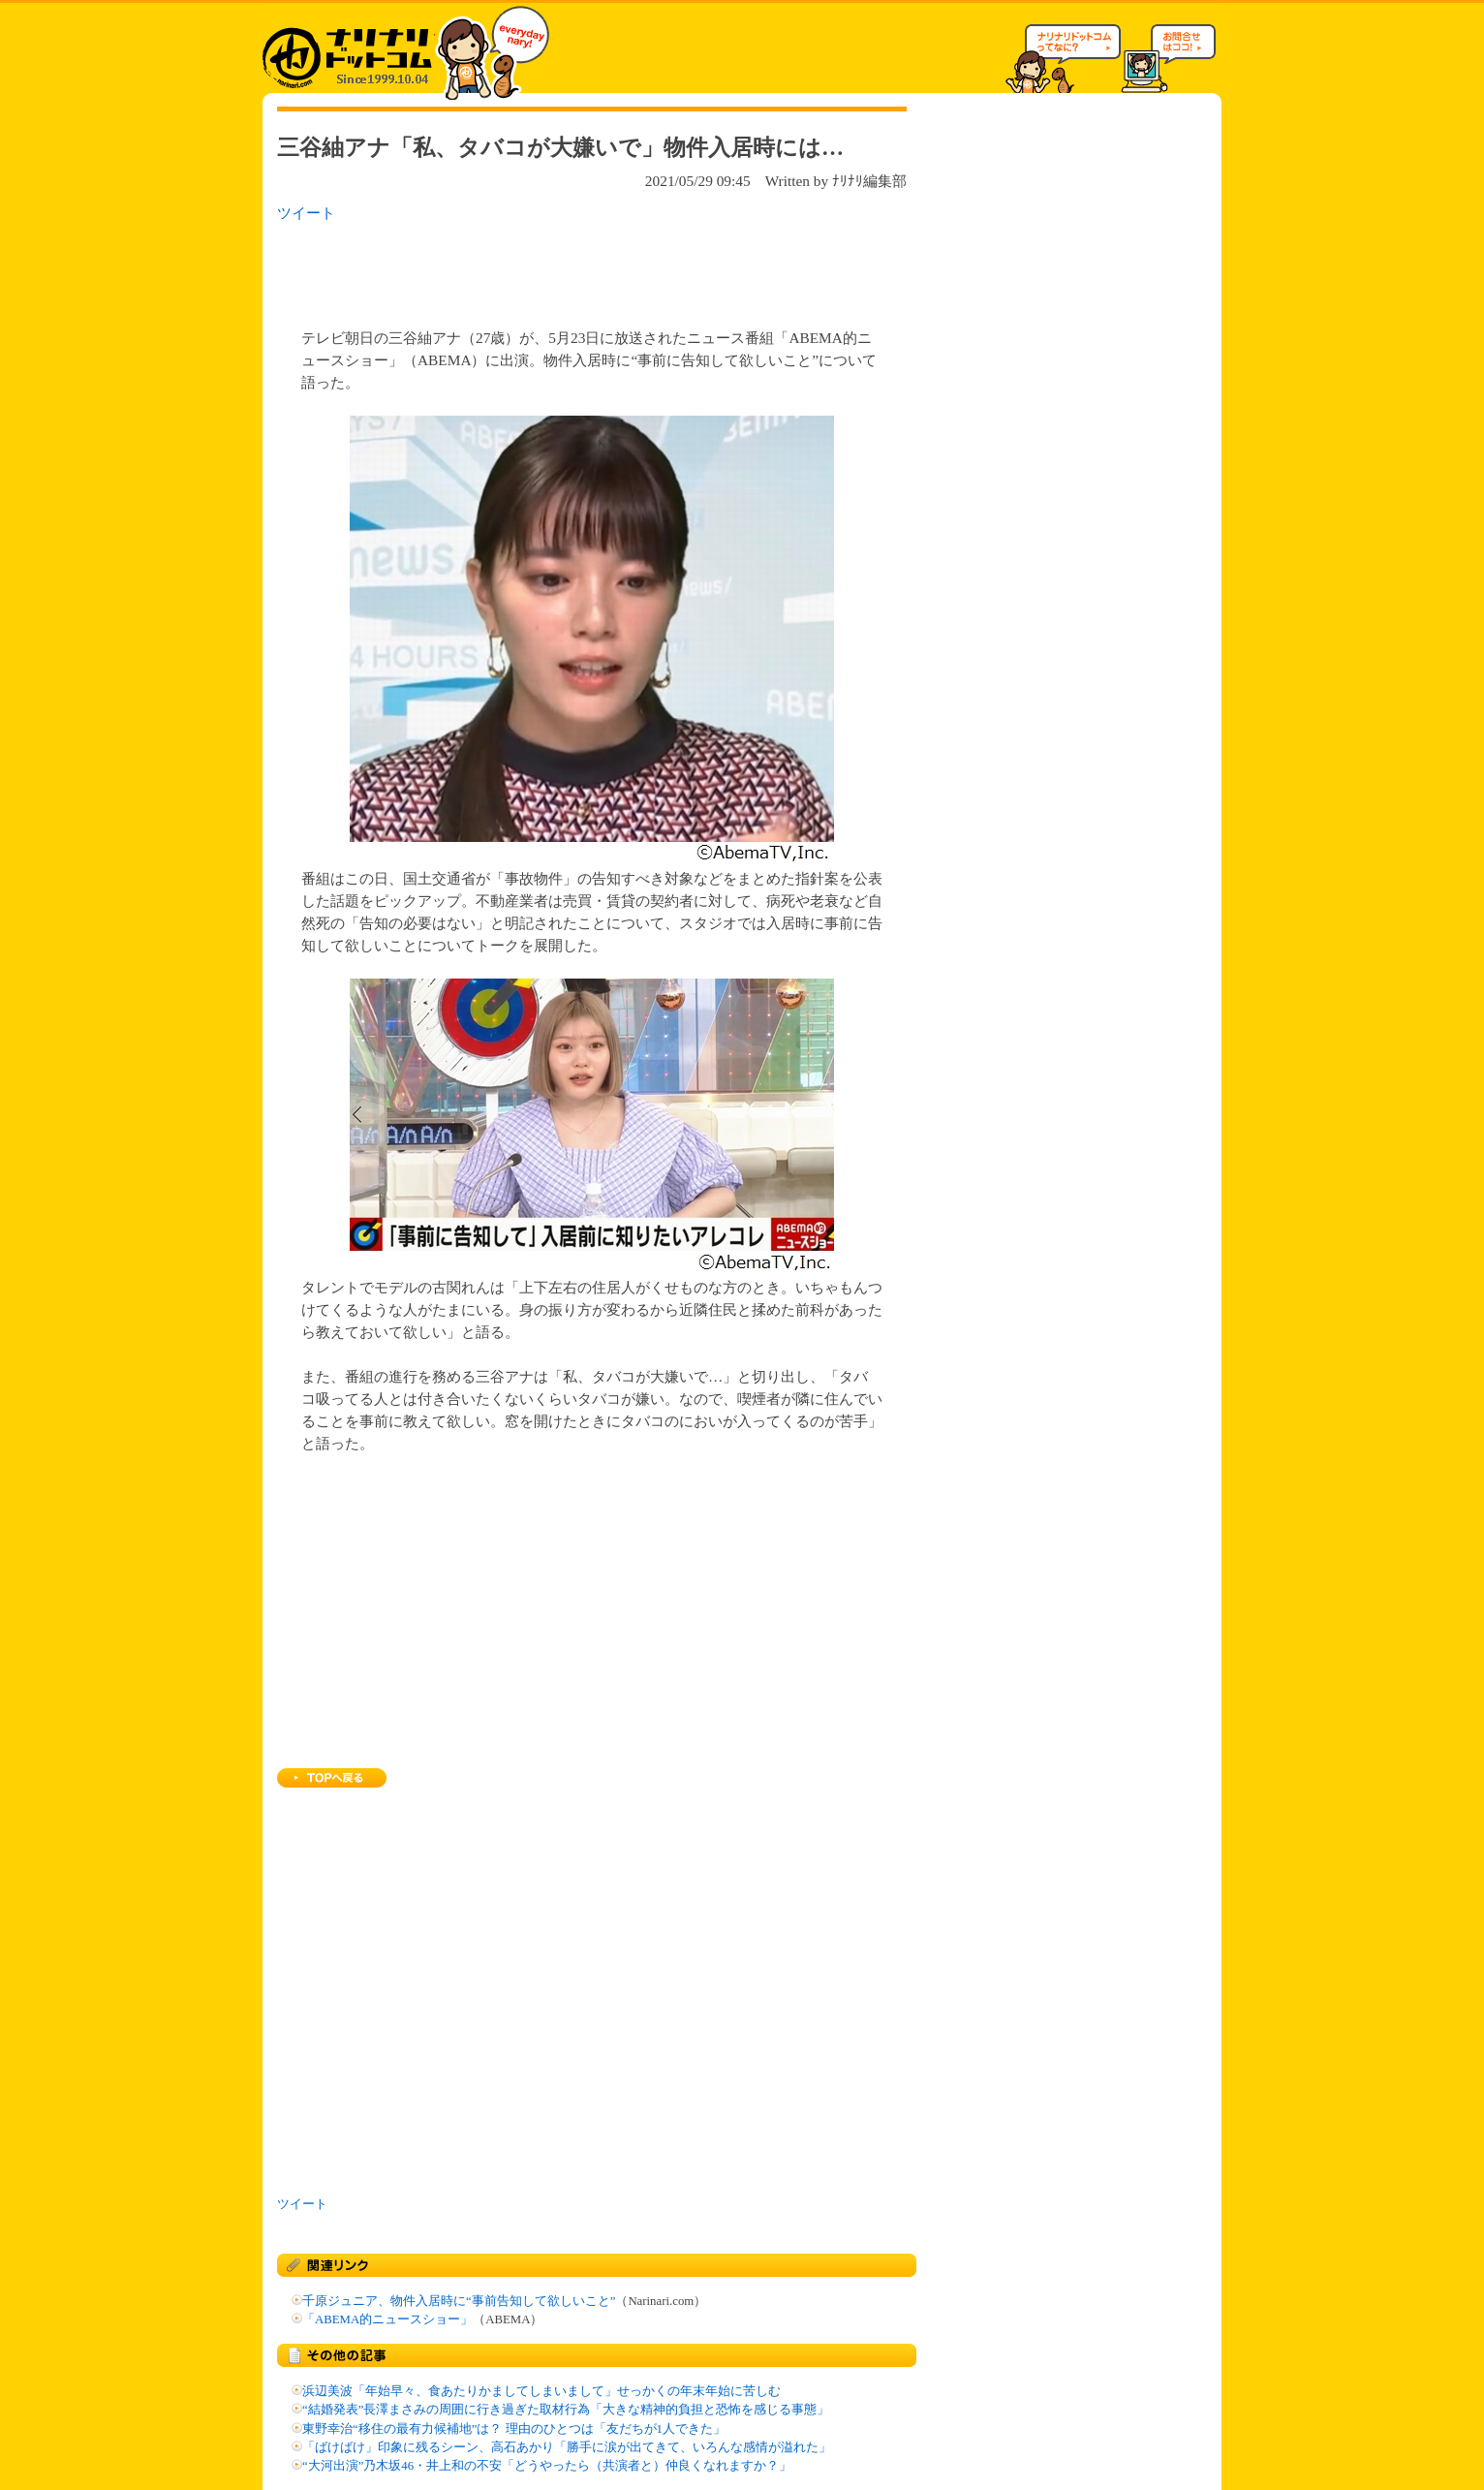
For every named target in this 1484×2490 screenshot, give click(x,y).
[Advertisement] (528, 269)
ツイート (306, 212)
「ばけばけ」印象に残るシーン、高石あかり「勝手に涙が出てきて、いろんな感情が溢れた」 (566, 2447)
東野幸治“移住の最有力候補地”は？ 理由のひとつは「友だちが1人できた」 (514, 2429)
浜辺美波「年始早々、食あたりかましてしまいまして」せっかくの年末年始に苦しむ (541, 2391)
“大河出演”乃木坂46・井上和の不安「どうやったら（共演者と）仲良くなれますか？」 (546, 2466)
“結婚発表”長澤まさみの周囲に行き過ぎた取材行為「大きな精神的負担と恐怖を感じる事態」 (565, 2409)
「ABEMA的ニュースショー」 (387, 2319)
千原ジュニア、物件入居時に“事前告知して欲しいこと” (458, 2301)
